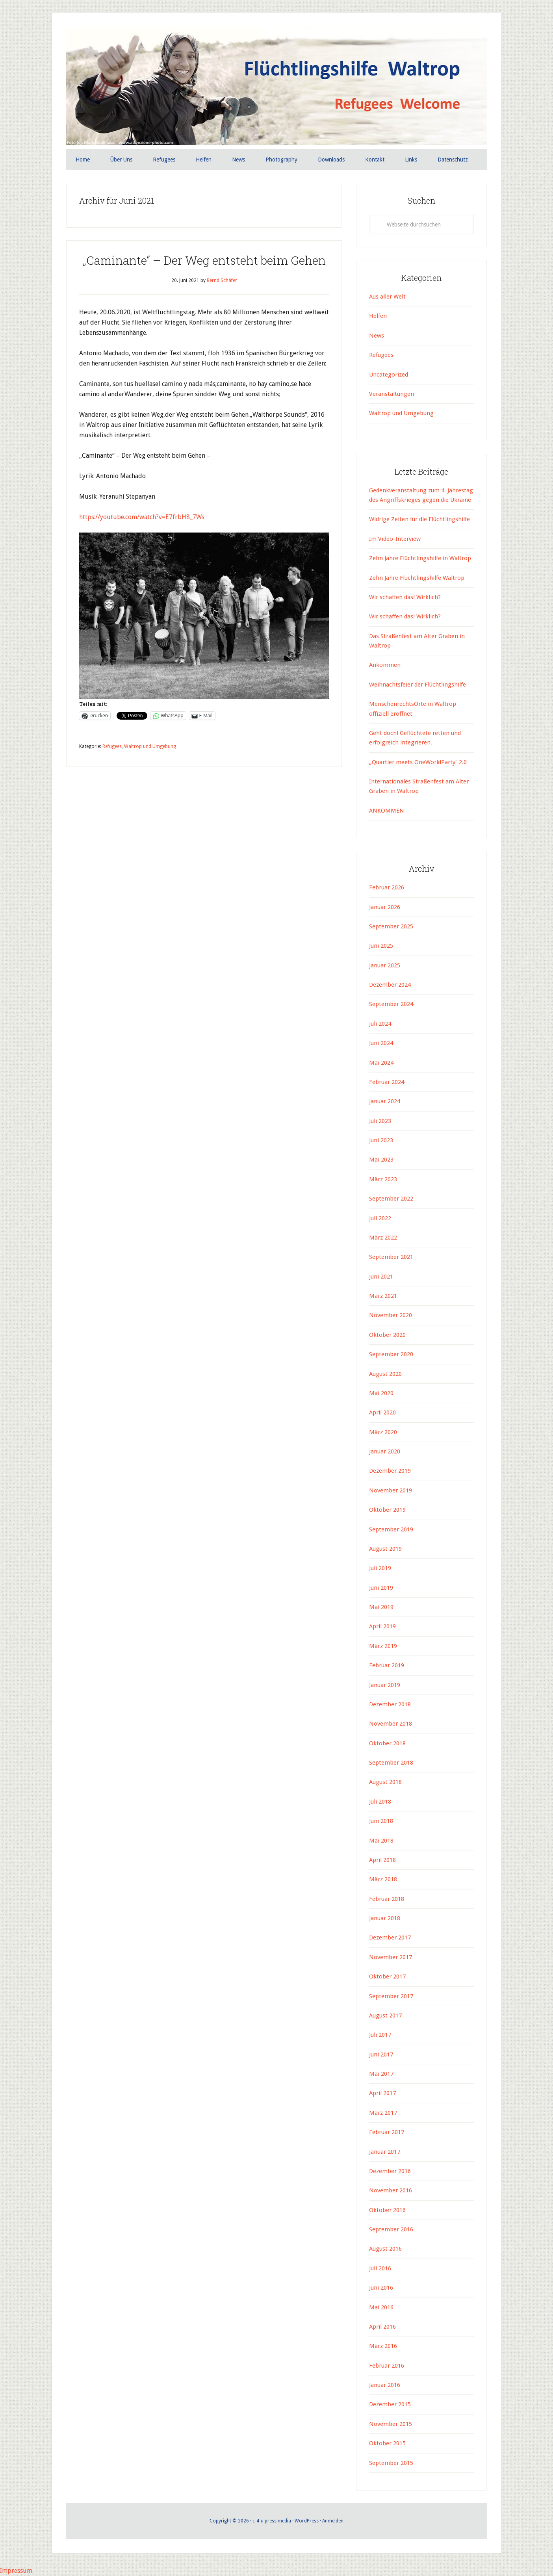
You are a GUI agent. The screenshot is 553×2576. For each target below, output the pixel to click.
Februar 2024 (386, 1082)
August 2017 (385, 2015)
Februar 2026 (386, 887)
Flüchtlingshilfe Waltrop (276, 86)
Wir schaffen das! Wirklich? (405, 597)
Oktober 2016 (387, 2210)
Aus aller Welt (387, 296)
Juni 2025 (381, 945)
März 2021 (383, 1295)
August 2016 (385, 2248)
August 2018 (385, 1781)
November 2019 (390, 1490)
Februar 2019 (386, 1665)
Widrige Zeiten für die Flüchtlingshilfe (419, 519)
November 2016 (390, 2190)
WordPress (307, 2521)
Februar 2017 (386, 2132)
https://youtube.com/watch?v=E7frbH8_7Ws (141, 517)
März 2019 (383, 1646)
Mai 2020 (381, 1393)
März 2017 (383, 2112)
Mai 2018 (381, 1840)
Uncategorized (388, 374)
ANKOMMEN (386, 810)
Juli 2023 (380, 1121)
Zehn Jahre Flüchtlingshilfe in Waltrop (420, 558)
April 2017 (382, 2093)
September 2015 (391, 2463)
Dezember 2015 (390, 2404)
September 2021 (391, 1256)
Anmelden (332, 2521)
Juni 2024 (381, 1043)
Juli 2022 (380, 1218)
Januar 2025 (384, 965)
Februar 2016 (386, 2365)
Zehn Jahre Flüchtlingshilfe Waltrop (417, 577)
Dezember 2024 (390, 984)
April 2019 (382, 1626)
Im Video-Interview (395, 538)
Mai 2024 (381, 1062)
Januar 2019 (384, 1685)
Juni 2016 (381, 2287)
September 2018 (391, 1762)
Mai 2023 (381, 1159)
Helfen (378, 315)
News (376, 335)
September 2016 (391, 2229)
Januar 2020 (384, 1451)
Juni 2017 (381, 2054)
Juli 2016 (380, 2268)
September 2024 (391, 1004)
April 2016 (382, 2326)
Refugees (112, 746)
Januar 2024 (384, 1101)
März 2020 (383, 1432)
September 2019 (391, 1529)
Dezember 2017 (390, 1937)
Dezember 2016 (390, 2171)
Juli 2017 (380, 2034)
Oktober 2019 (387, 1509)
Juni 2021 (381, 1276)
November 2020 (390, 1315)
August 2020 (385, 1373)
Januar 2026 (384, 907)
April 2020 (382, 1412)
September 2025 (391, 926)
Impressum (16, 2570)
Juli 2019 (380, 1568)
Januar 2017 (384, 2151)
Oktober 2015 (387, 2443)
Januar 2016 (384, 2385)
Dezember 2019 (390, 1470)
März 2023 (383, 1179)
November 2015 (390, 2424)
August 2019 (385, 1548)
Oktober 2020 (387, 1334)
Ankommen (385, 664)
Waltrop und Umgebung (150, 746)
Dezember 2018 (390, 1704)
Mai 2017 (381, 2073)
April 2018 (382, 1859)
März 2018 (383, 1879)
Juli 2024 (380, 1023)
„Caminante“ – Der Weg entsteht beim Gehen (204, 260)
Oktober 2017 (387, 1976)
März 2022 (383, 1237)
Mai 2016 (381, 2307)
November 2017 (390, 1957)
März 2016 (383, 2346)
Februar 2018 (386, 1898)
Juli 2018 (380, 1801)
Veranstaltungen (391, 393)
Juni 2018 (381, 1820)
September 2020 (391, 1354)
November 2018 (390, 1723)
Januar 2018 (384, 1918)
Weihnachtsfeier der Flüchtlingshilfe (417, 684)
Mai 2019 (381, 1607)
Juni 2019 (381, 1587)
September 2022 (391, 1198)
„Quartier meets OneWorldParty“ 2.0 (418, 762)
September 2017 (391, 1996)
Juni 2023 (381, 1140)
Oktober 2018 (387, 1743)
